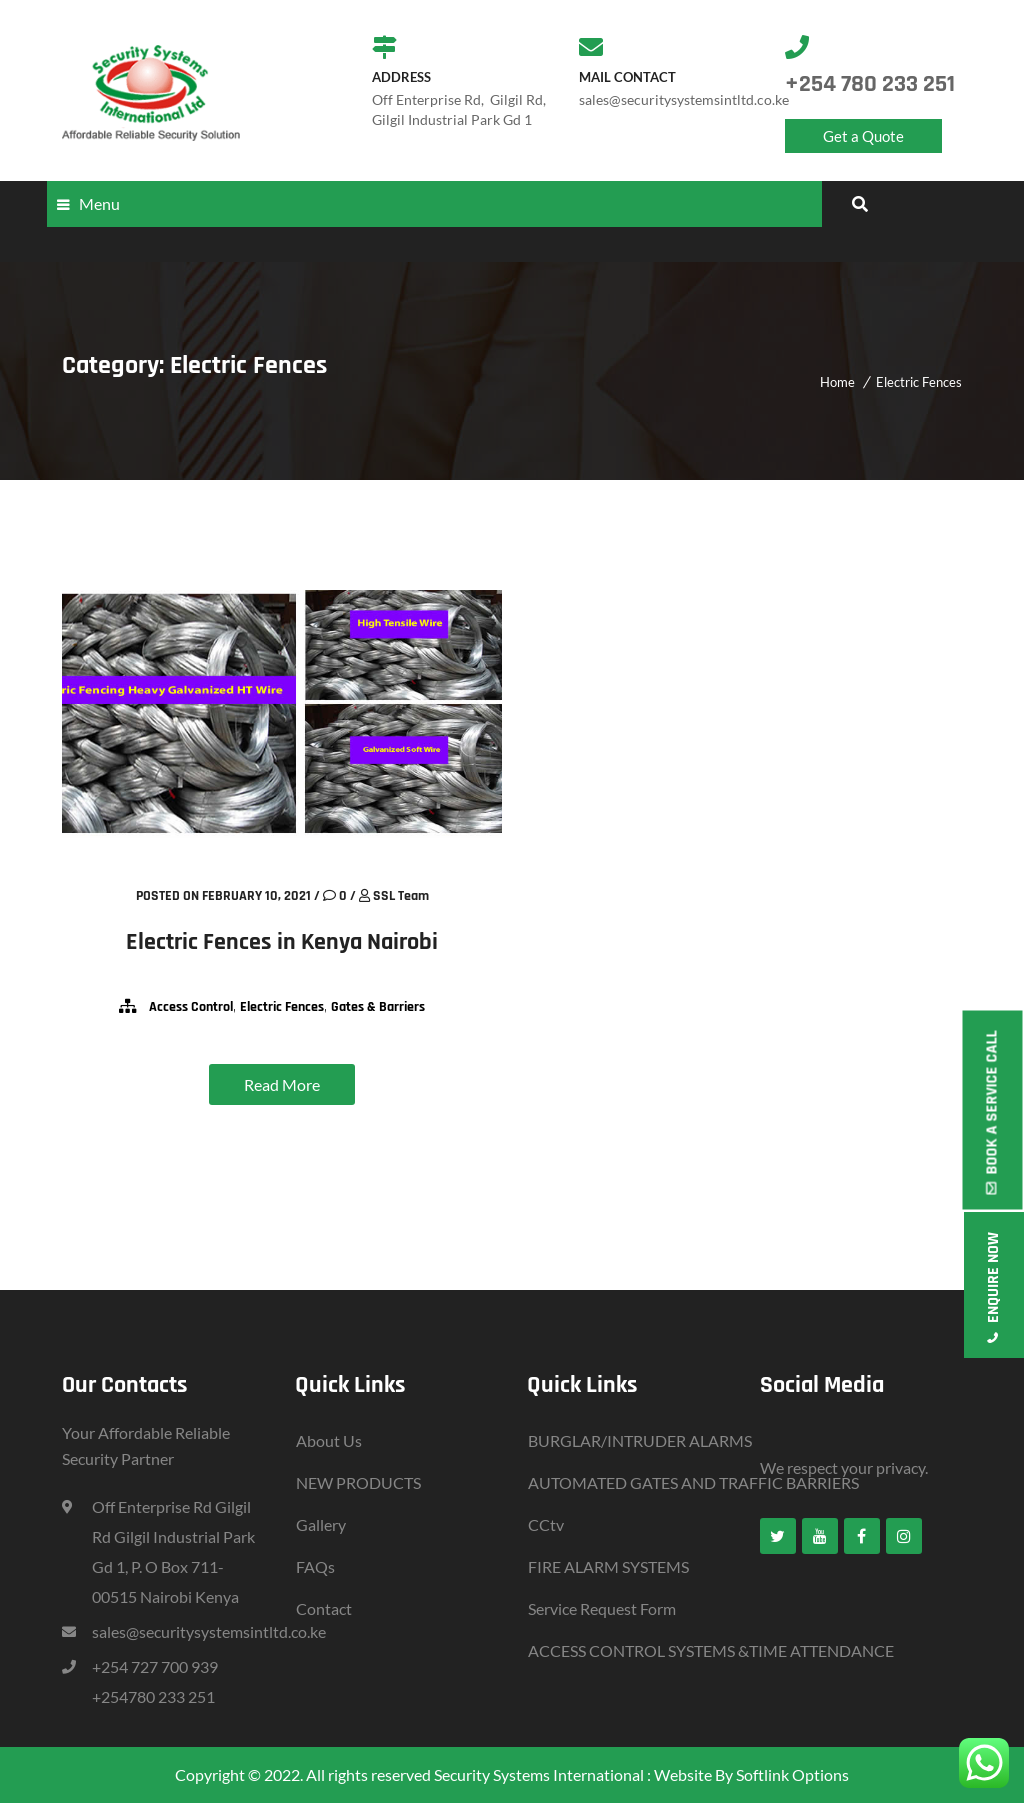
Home (837, 382)
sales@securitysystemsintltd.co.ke (209, 1631)
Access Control (191, 1007)
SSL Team (401, 896)
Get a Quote (863, 136)
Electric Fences (919, 382)
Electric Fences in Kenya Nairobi (282, 942)
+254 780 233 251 (870, 84)
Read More (282, 1084)
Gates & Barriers (378, 1007)
